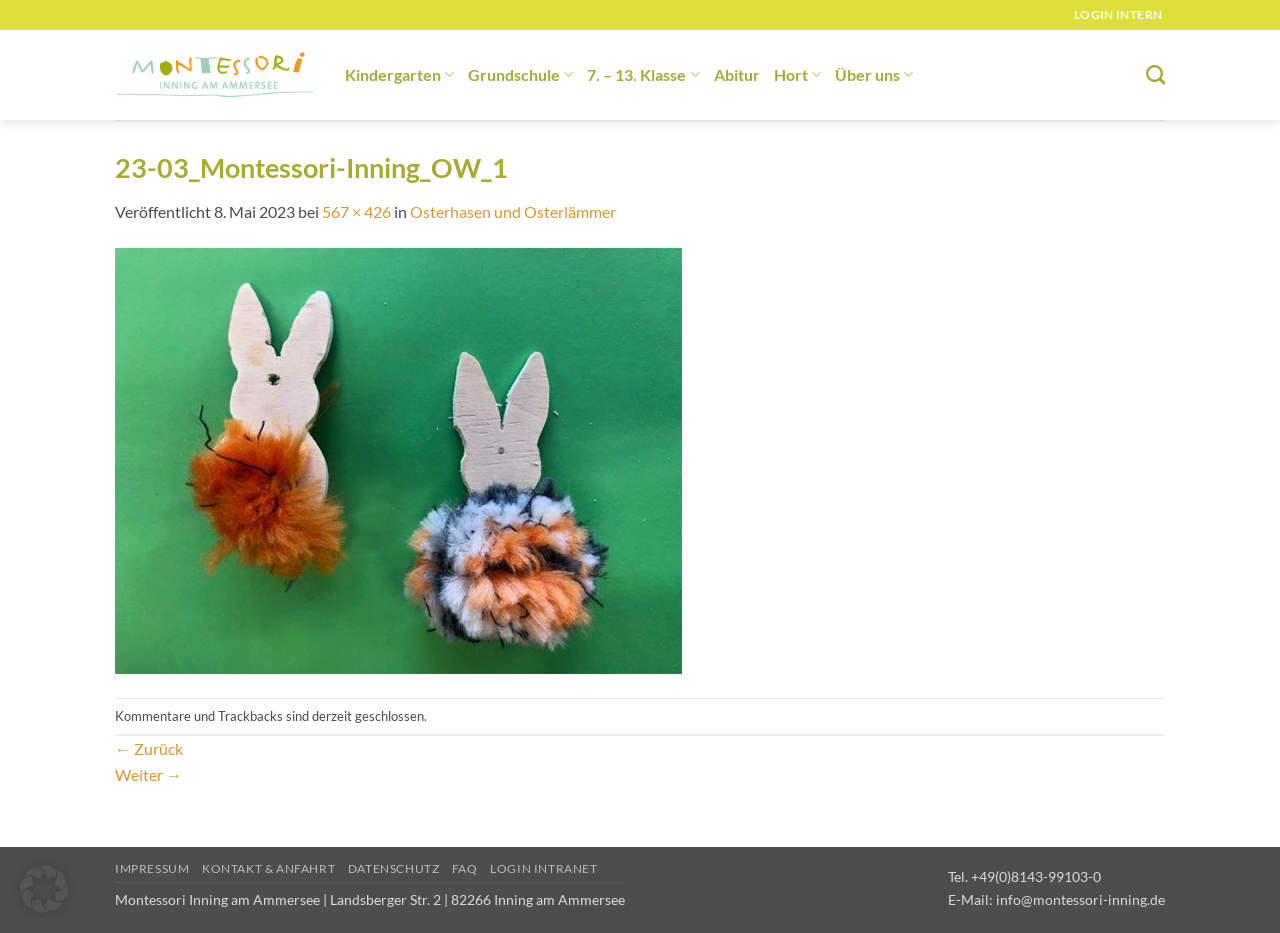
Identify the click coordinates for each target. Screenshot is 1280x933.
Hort (797, 74)
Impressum (152, 868)
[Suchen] (1155, 74)
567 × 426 (356, 211)
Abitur (737, 74)
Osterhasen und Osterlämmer (513, 211)
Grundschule (520, 74)
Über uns (874, 74)
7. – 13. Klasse (643, 74)
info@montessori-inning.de (1080, 899)
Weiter (148, 774)
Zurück (149, 748)
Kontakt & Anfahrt (268, 868)
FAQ (465, 868)
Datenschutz (394, 868)
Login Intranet (544, 868)
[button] (44, 889)
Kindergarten (399, 74)
